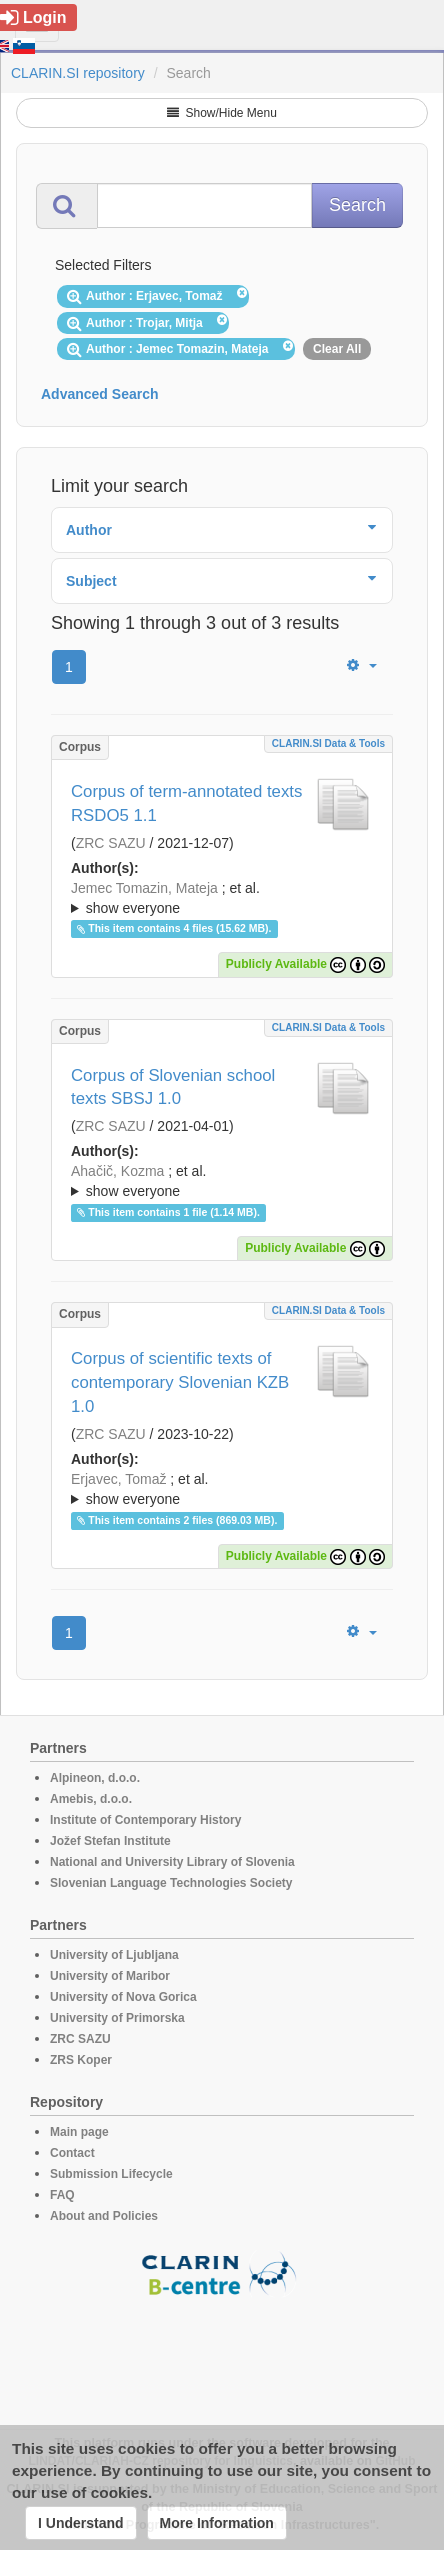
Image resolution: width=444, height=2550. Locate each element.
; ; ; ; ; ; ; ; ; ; (222, 1181)
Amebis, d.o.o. (91, 1799)
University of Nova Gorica (123, 1997)
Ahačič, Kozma (117, 1171)
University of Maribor (110, 1976)
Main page (79, 2132)
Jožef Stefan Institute (110, 1841)
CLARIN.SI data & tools (328, 743)
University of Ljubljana (114, 1955)
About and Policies (104, 2216)
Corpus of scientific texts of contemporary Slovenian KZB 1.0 (180, 1382)
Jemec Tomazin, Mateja (144, 888)
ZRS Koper (81, 2060)
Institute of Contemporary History (145, 1820)
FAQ (62, 2195)
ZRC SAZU (111, 843)
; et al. (222, 899)
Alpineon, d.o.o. (95, 1778)
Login (33, 17)
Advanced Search (100, 394)
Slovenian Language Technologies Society (171, 1883)
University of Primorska (117, 2018)
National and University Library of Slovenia (172, 1862)
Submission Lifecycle (111, 2174)
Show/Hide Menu (222, 113)
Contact (72, 2153)
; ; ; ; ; (222, 898)
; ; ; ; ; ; (222, 1489)
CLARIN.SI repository (78, 73)
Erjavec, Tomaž (118, 1479)
